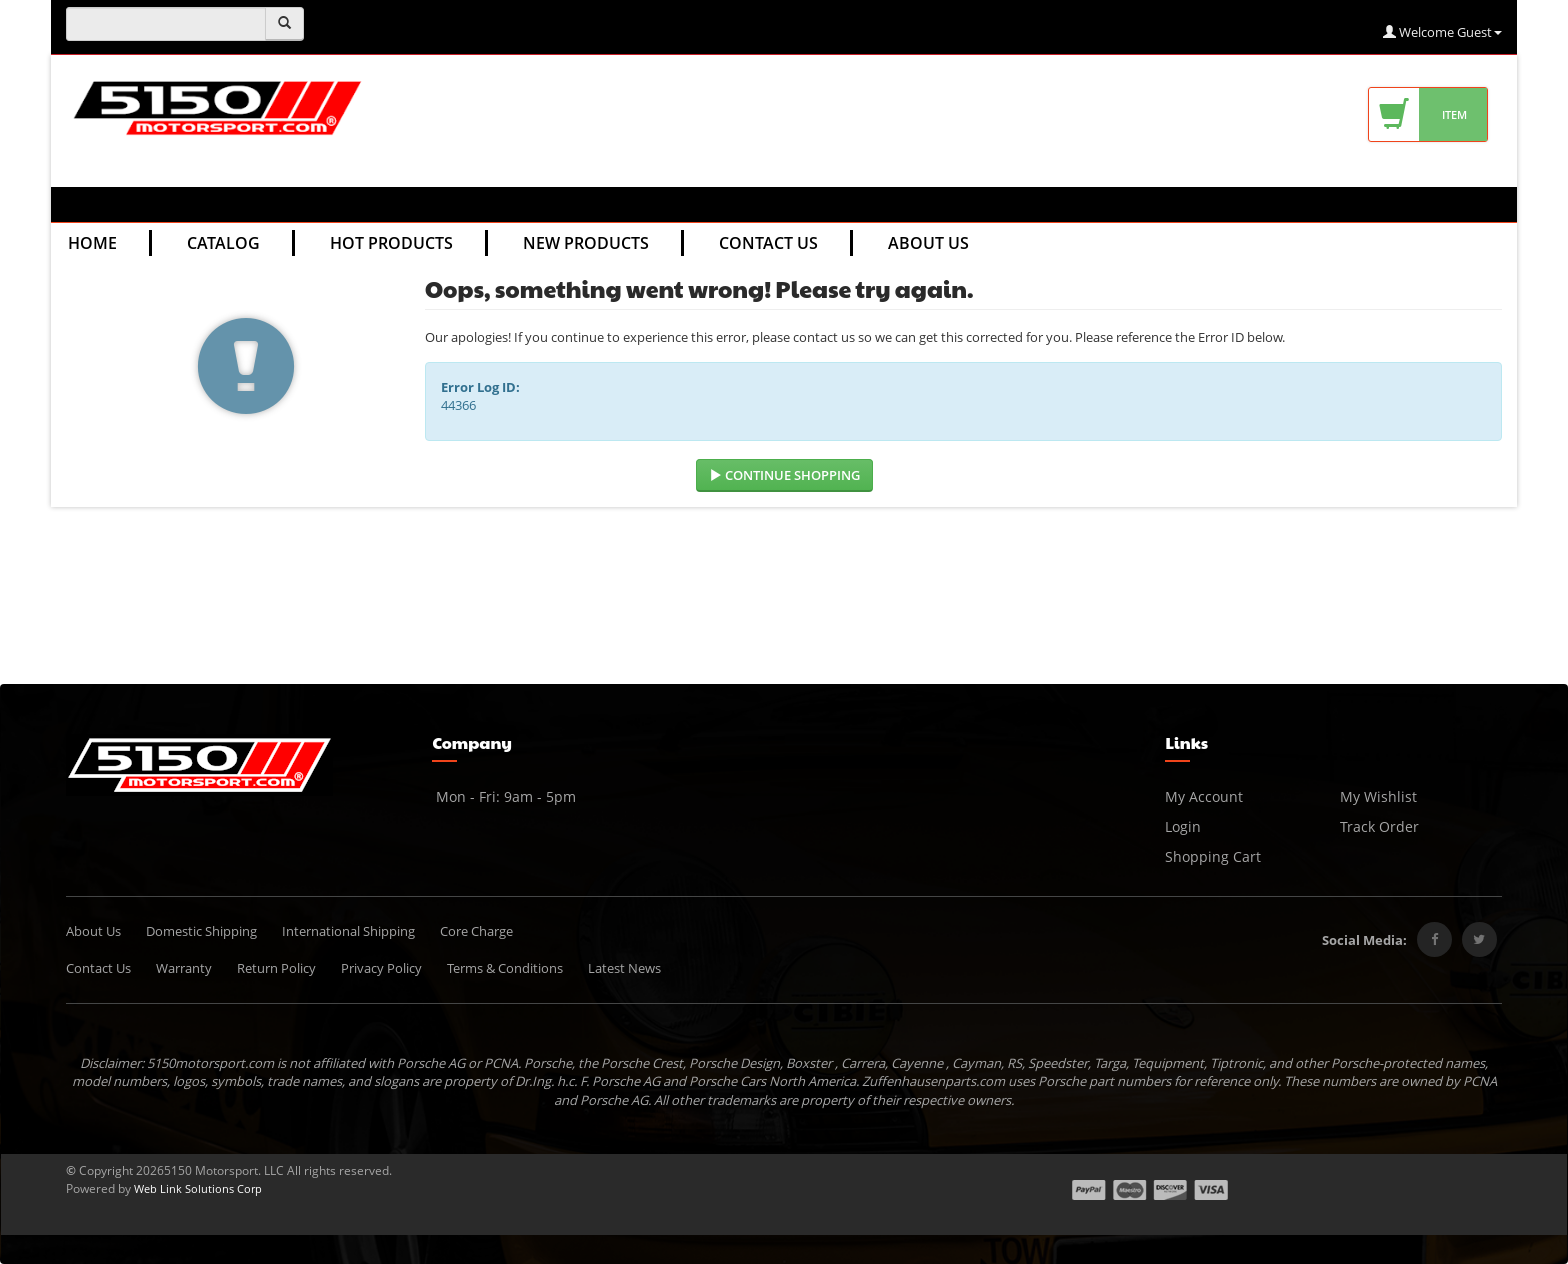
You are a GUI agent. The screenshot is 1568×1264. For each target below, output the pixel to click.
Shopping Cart (1213, 856)
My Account (1204, 796)
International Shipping (348, 931)
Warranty (184, 968)
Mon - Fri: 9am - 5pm (504, 796)
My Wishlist (1378, 796)
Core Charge (476, 931)
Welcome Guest (1442, 32)
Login (1183, 826)
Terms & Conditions (505, 968)
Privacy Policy (381, 968)
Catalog (223, 243)
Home (92, 243)
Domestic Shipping (201, 931)
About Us (928, 243)
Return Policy (276, 968)
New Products (586, 243)
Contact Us (768, 243)
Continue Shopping (784, 475)
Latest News (624, 968)
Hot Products (391, 243)
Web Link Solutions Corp (198, 1188)
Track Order (1379, 826)
